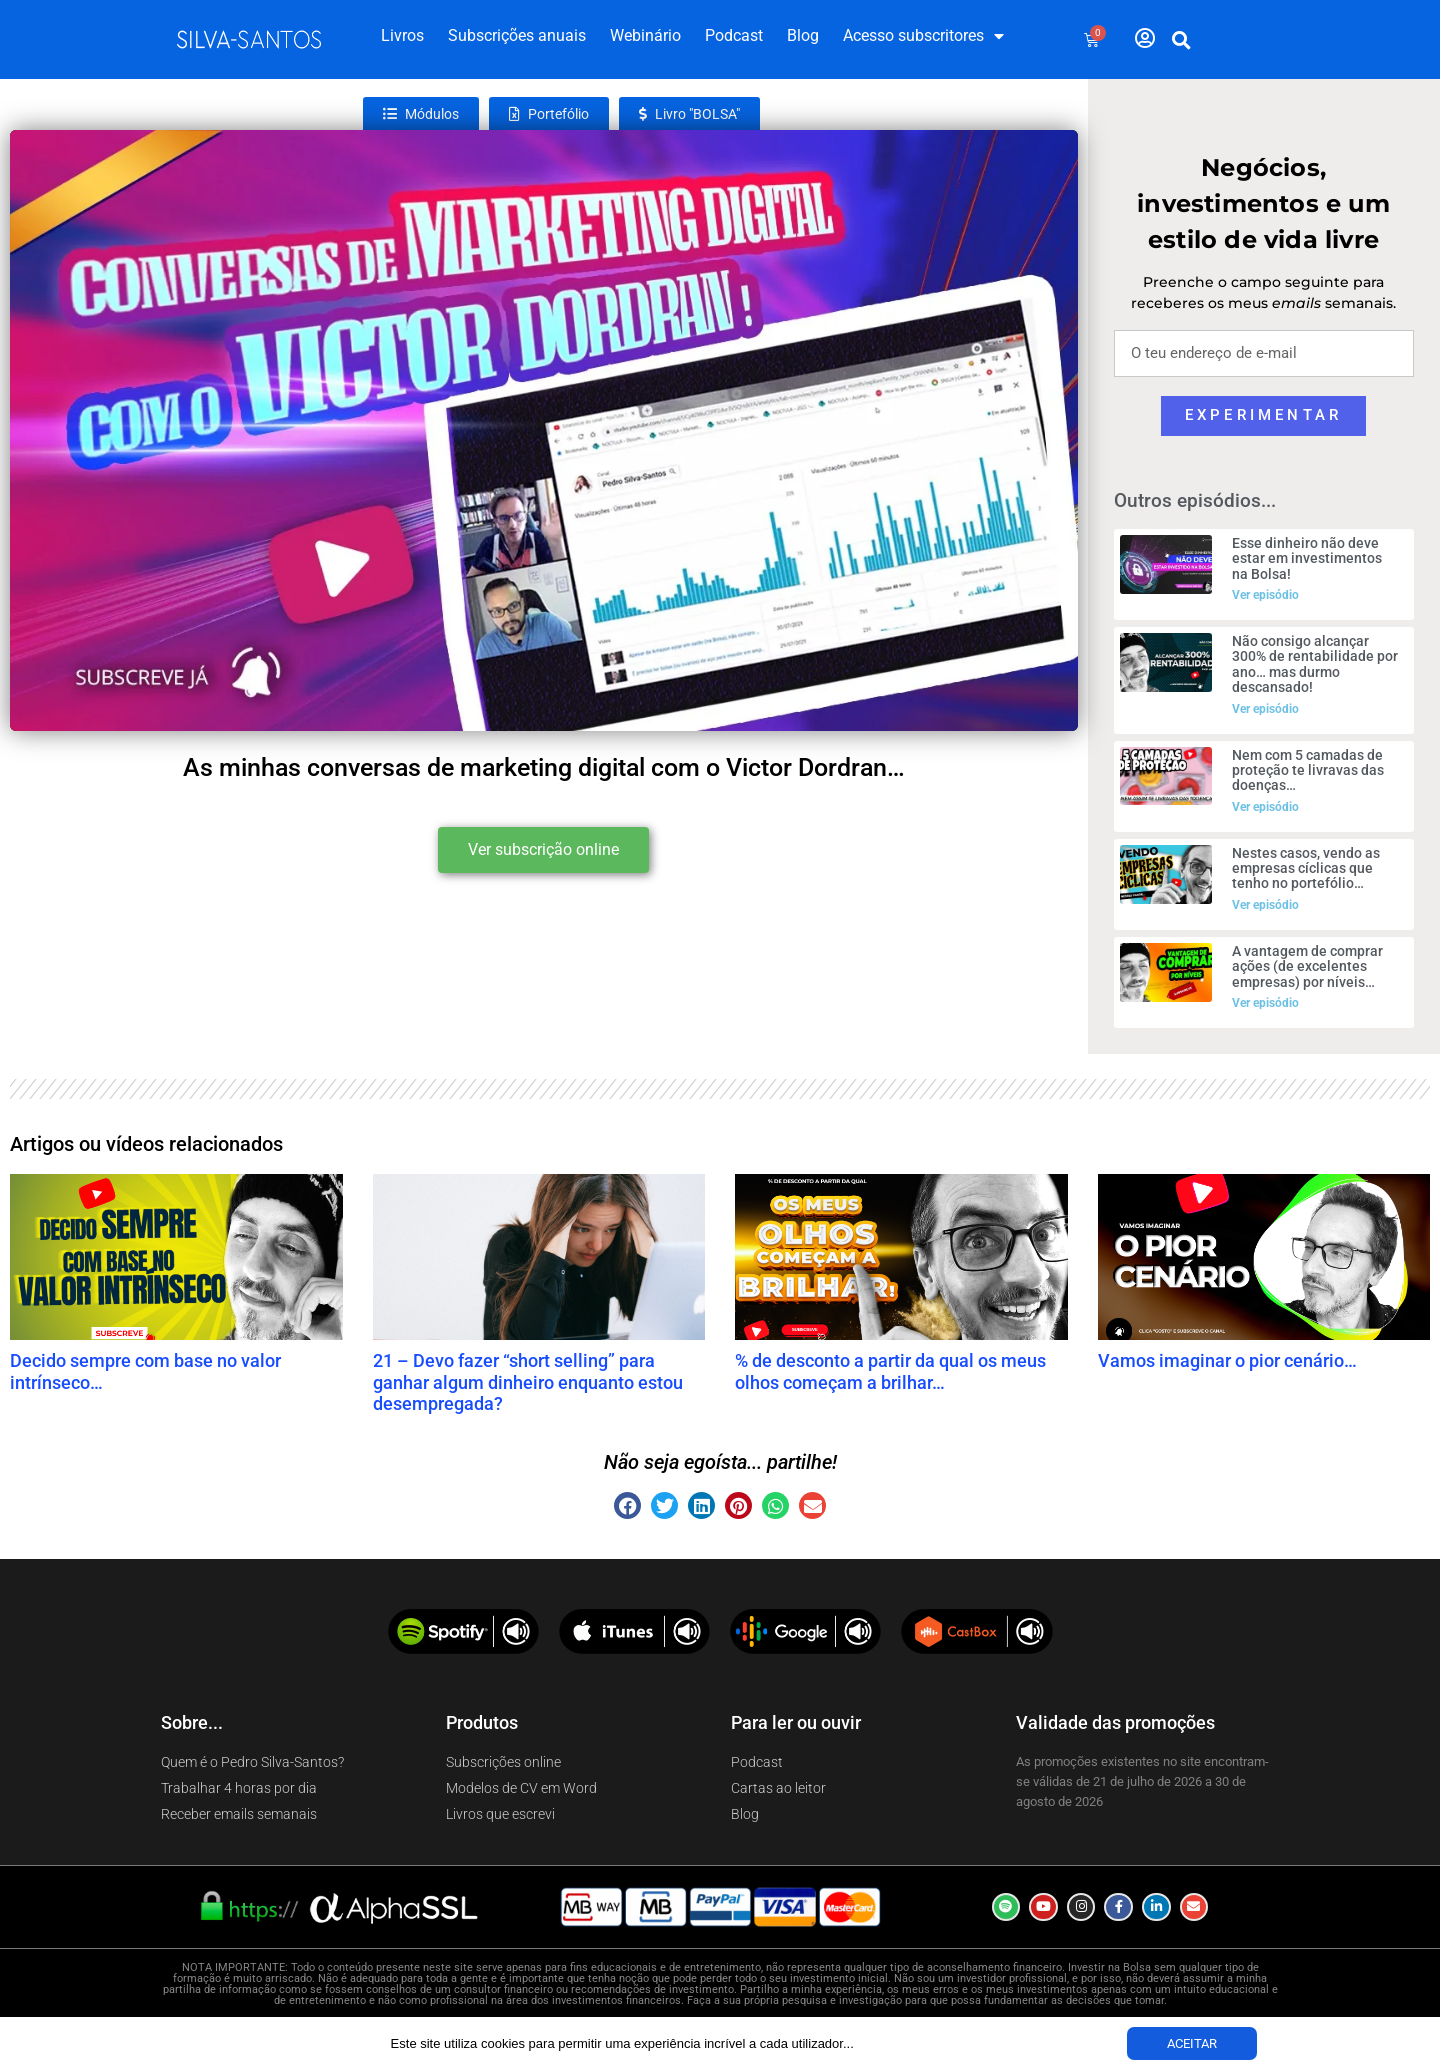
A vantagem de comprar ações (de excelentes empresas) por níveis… (1307, 966)
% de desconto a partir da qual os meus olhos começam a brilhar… (890, 1371)
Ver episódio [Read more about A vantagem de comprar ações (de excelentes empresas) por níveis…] (1265, 1003)
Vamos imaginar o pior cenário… (1227, 1360)
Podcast (734, 35)
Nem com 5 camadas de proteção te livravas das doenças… (1308, 770)
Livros (402, 35)
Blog (803, 35)
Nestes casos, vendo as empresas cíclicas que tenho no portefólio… (1306, 868)
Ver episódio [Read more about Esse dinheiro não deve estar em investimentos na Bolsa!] (1265, 595)
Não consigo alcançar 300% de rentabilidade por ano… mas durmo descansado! (1315, 664)
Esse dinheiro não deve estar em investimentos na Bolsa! (1307, 558)
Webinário (645, 35)
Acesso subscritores (923, 36)
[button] (1182, 40)
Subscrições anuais (517, 35)
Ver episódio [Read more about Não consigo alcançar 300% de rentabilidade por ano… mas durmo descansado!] (1265, 709)
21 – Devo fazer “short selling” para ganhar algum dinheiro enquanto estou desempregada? (528, 1382)
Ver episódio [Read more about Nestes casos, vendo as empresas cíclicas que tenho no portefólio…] (1265, 905)
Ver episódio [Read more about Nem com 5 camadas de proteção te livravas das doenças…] (1265, 807)
